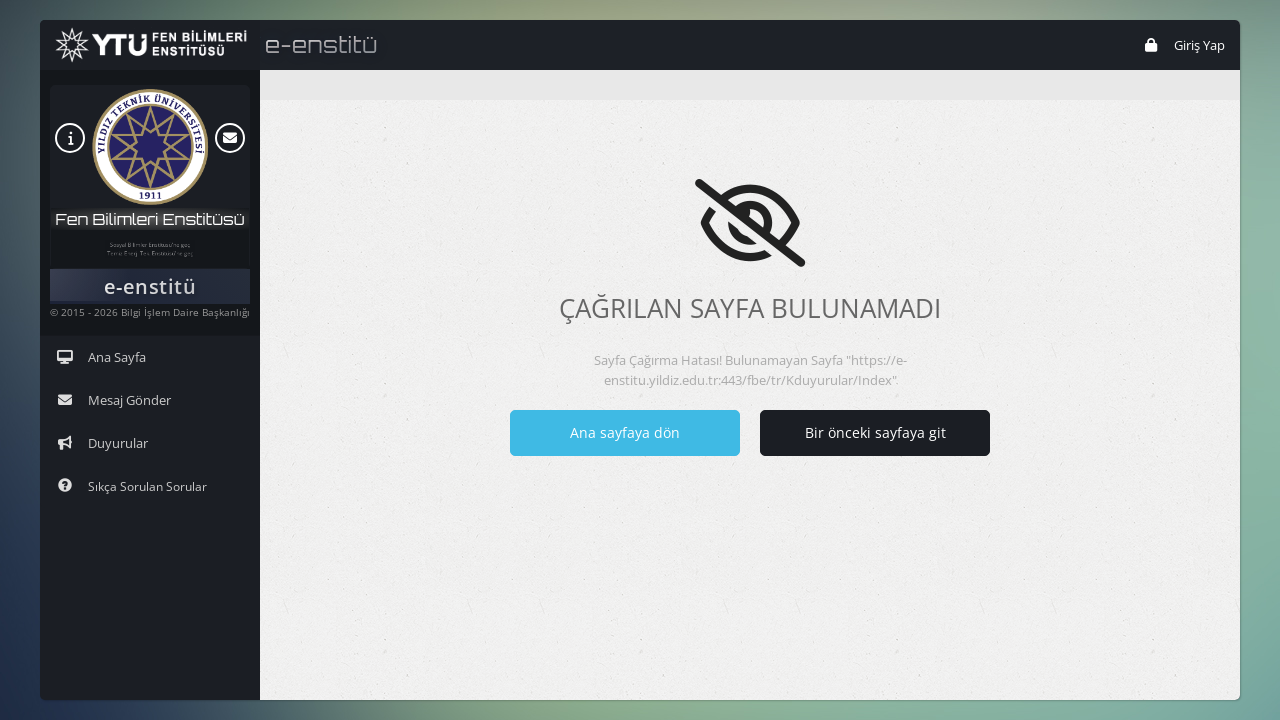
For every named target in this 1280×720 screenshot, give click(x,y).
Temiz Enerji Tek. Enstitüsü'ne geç (150, 258)
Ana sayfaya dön (625, 432)
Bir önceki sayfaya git (875, 432)
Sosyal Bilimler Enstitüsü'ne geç (150, 239)
